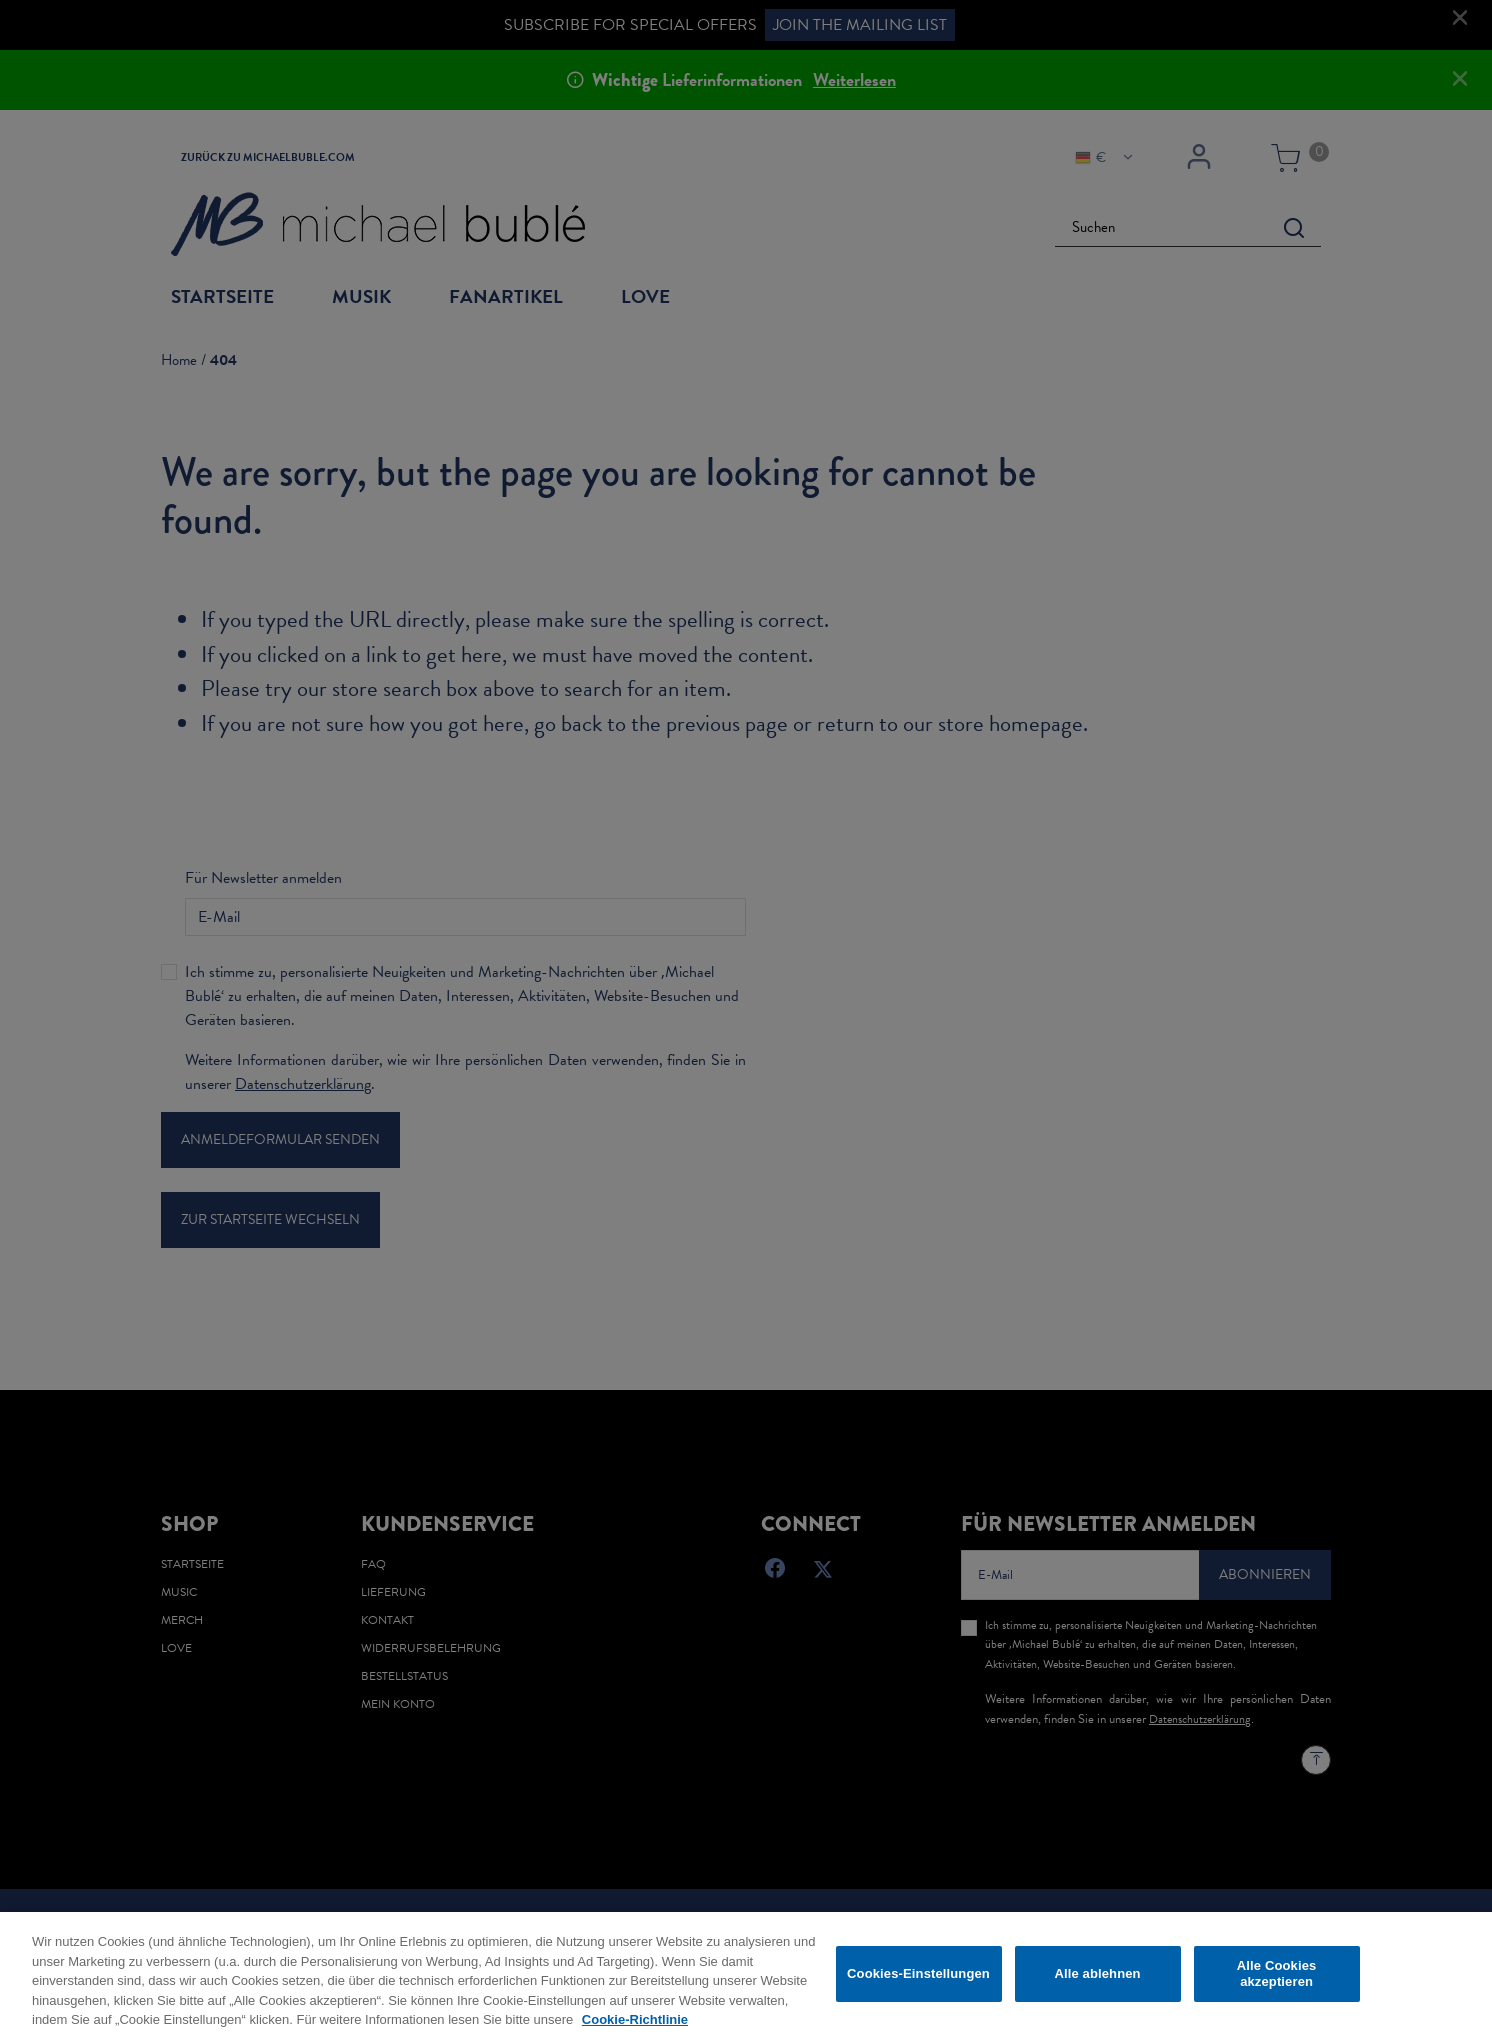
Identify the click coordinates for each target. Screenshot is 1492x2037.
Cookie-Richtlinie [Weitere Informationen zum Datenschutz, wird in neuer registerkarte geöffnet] (635, 2027)
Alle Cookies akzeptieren (1277, 1981)
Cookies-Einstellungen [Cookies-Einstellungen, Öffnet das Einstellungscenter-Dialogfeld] (918, 1981)
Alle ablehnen (1097, 1981)
